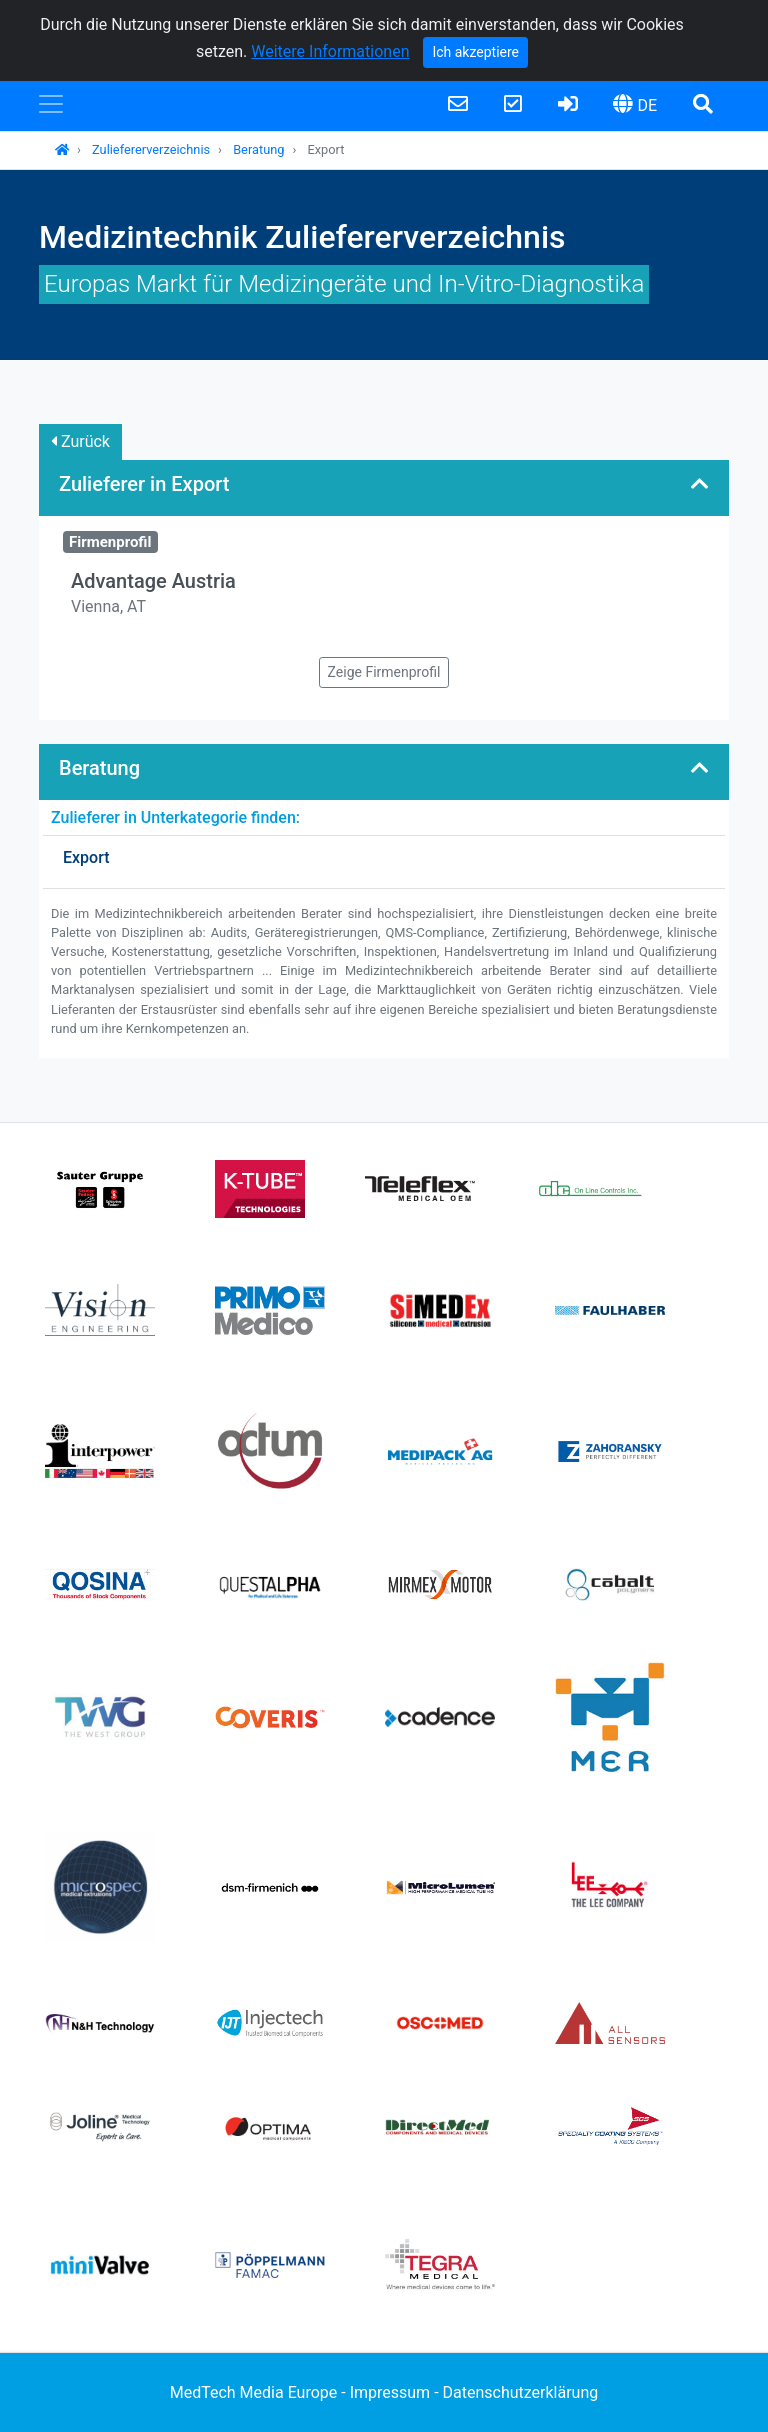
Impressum (390, 2392)
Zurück (80, 441)
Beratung (258, 149)
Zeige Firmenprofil (384, 672)
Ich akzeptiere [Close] (475, 52)
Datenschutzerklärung (521, 2392)
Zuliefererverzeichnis (151, 149)
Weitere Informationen (330, 51)
